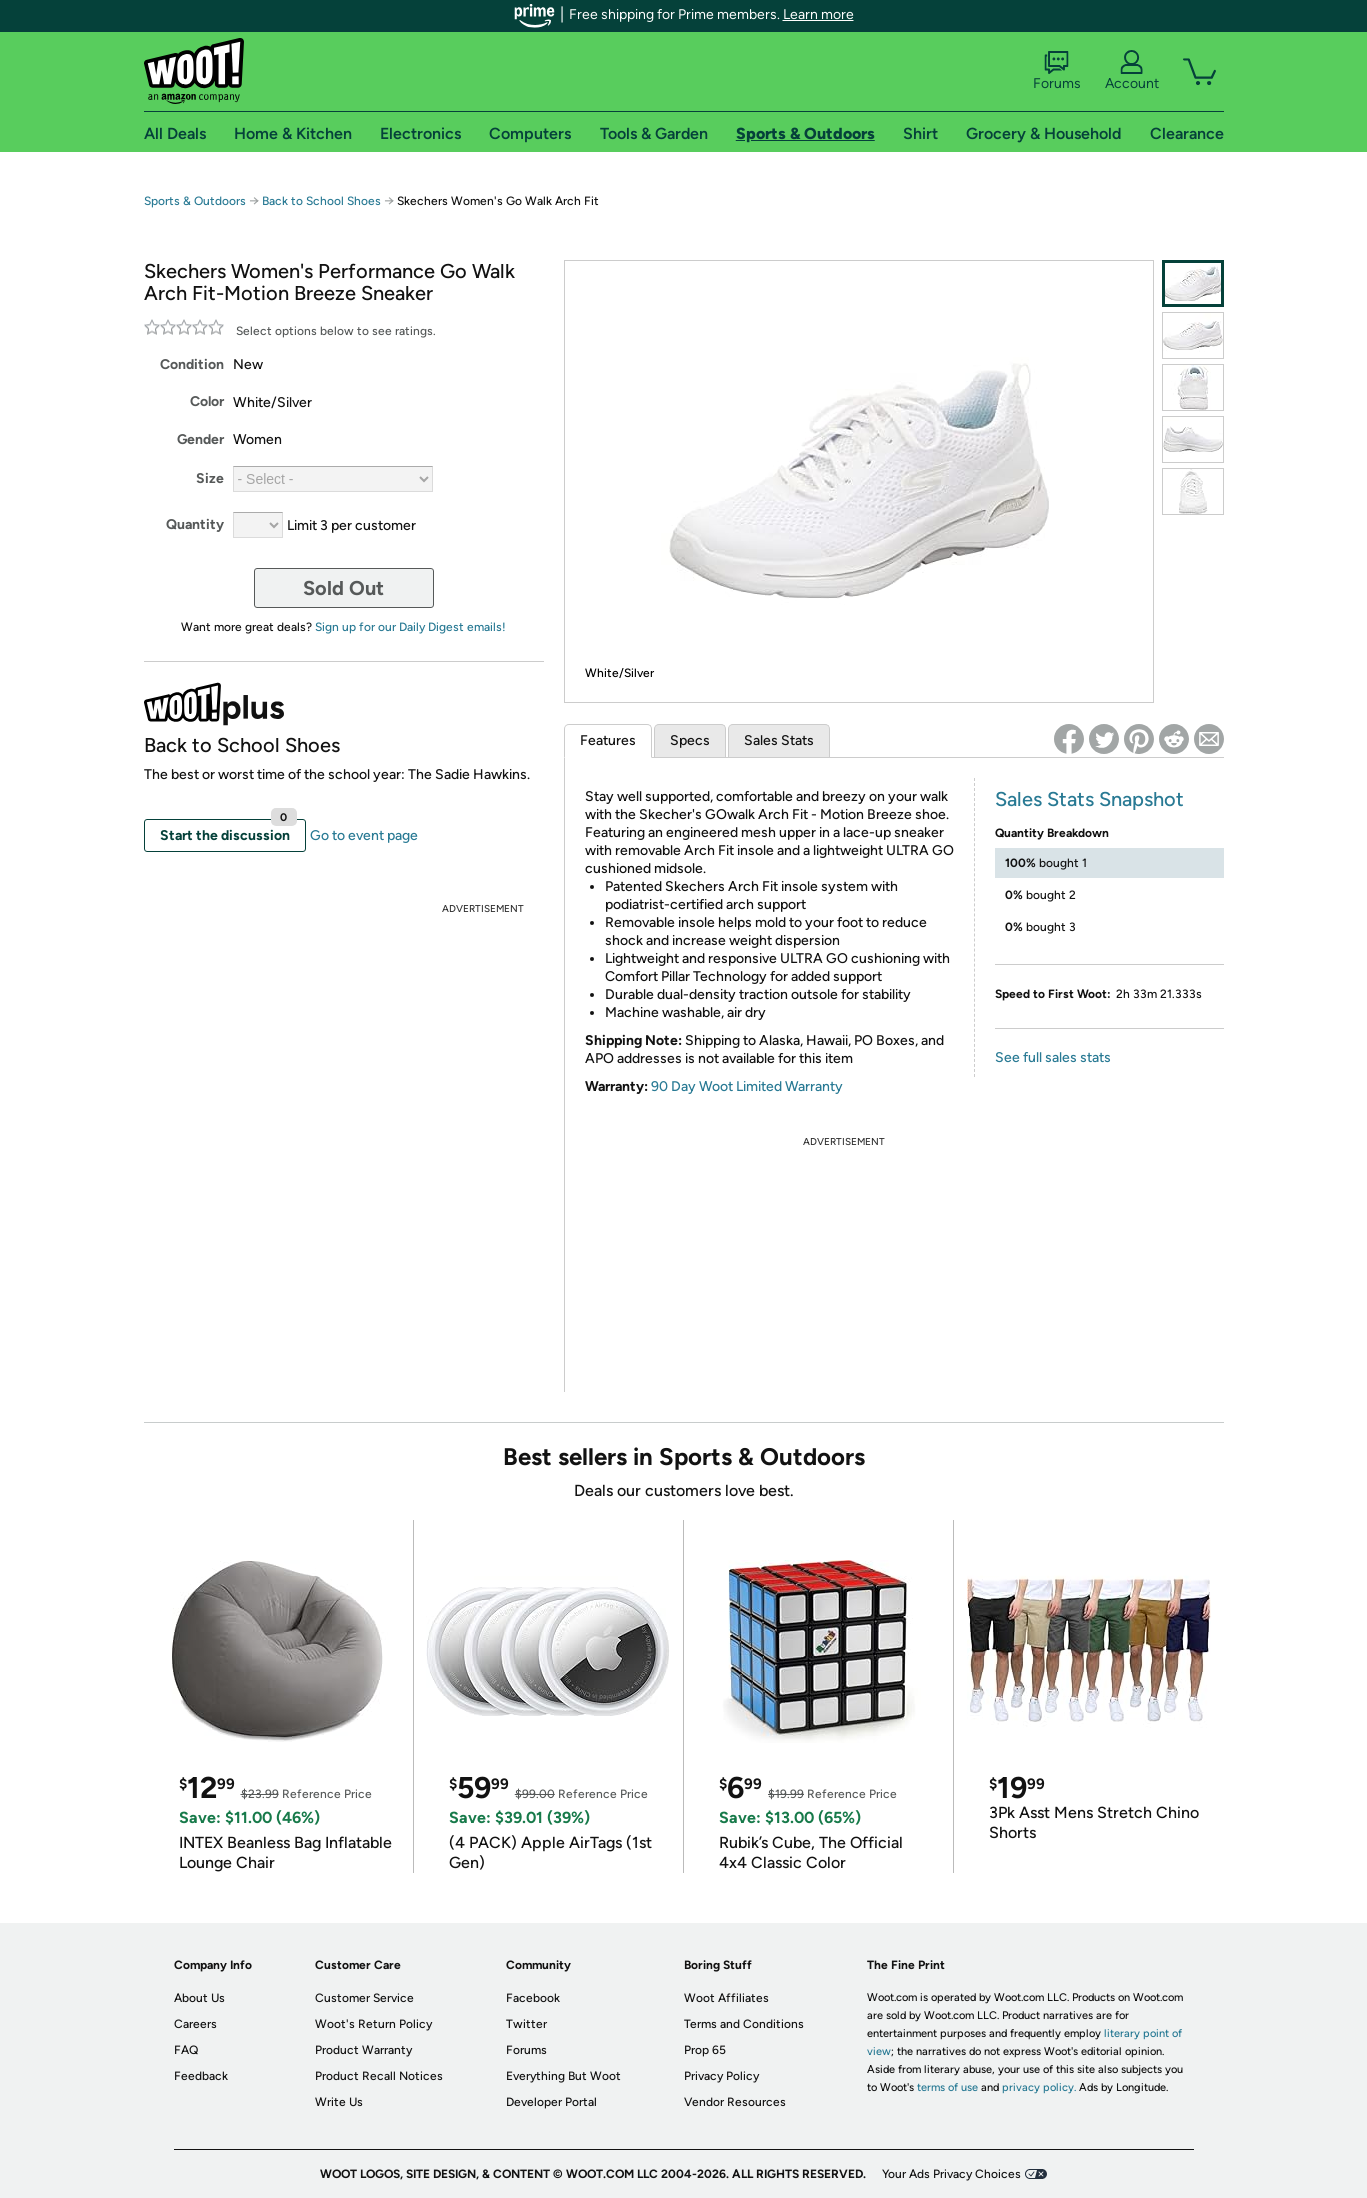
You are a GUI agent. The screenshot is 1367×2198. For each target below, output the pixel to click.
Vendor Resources (735, 2102)
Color (207, 401)
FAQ (186, 2050)
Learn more (818, 14)
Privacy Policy (721, 2076)
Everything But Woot (563, 2076)
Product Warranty (363, 2050)
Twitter (526, 2024)
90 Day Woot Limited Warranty (747, 1086)
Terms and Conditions (744, 2024)
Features (608, 740)
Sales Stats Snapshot (1089, 799)
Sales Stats (779, 740)
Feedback (201, 2076)
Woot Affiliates (726, 1998)
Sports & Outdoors (195, 201)
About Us (199, 1998)
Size (210, 478)
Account (1132, 71)
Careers (195, 2024)
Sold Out (343, 588)
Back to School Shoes (321, 201)
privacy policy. (1039, 2087)
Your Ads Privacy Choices (951, 2174)
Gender (200, 439)
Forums (1057, 71)
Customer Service (364, 1998)
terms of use (947, 2087)
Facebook (533, 1998)
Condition (192, 364)
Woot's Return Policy (373, 2024)
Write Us (339, 2102)
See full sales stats (1053, 1057)
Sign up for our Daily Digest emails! (410, 627)
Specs (690, 740)
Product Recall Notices (379, 2076)
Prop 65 (705, 2050)
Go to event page (364, 835)
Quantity (195, 524)
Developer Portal (551, 2102)
